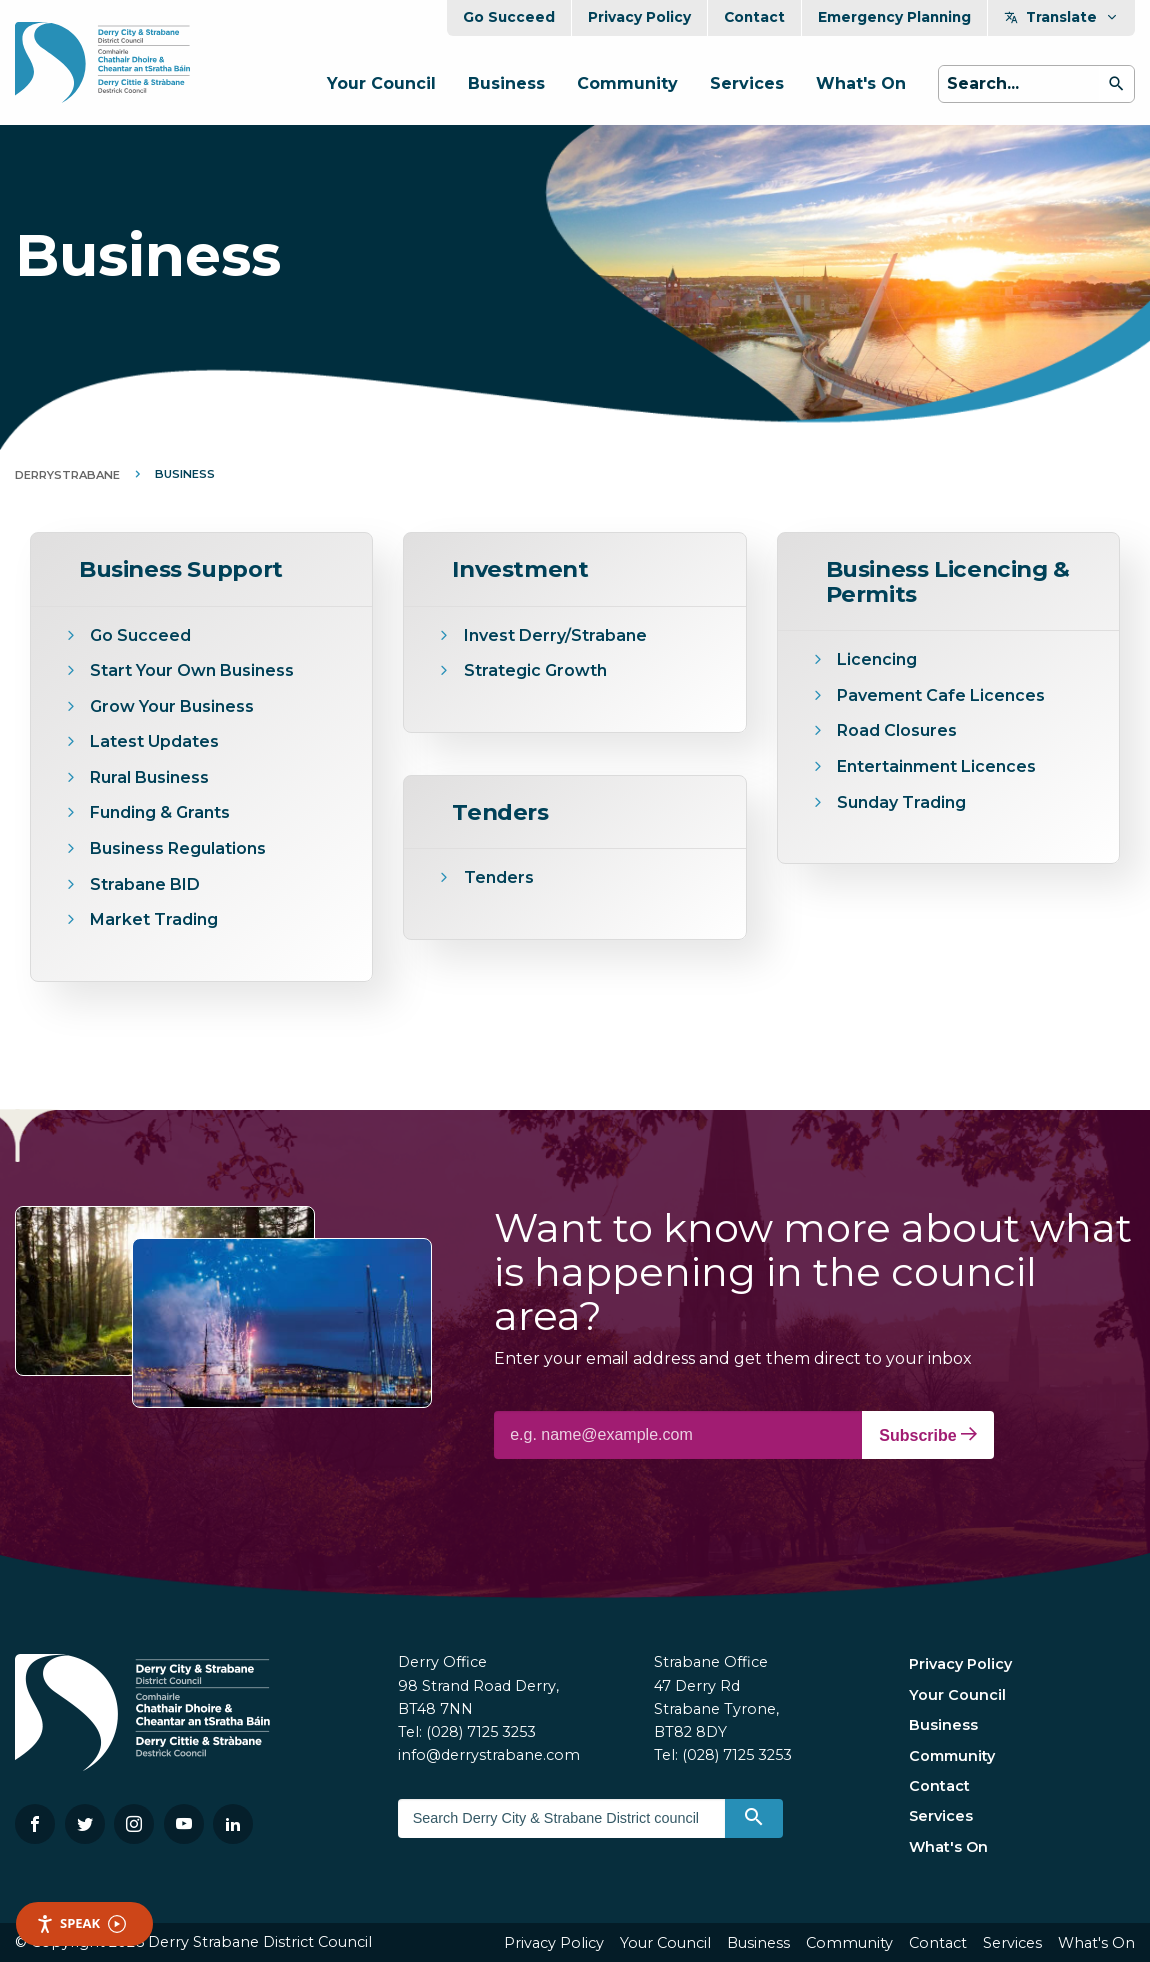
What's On (861, 83)
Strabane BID (145, 884)
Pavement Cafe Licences (941, 695)
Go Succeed (509, 17)
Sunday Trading (901, 802)
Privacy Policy (639, 17)
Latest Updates (154, 741)
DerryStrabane (67, 475)
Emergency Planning (894, 17)
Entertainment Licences (938, 766)
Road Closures (897, 730)
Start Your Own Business (192, 670)
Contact (754, 17)
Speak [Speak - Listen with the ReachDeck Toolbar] (81, 1923)
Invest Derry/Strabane (555, 635)
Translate (1061, 17)
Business (506, 83)
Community (627, 83)
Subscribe (928, 1435)
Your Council (381, 83)
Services (747, 83)
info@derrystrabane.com (489, 1755)
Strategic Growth (535, 670)
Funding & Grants (160, 812)
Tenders (499, 877)
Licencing (877, 659)
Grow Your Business (172, 706)
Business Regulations (178, 848)
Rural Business (149, 777)
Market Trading (154, 919)
